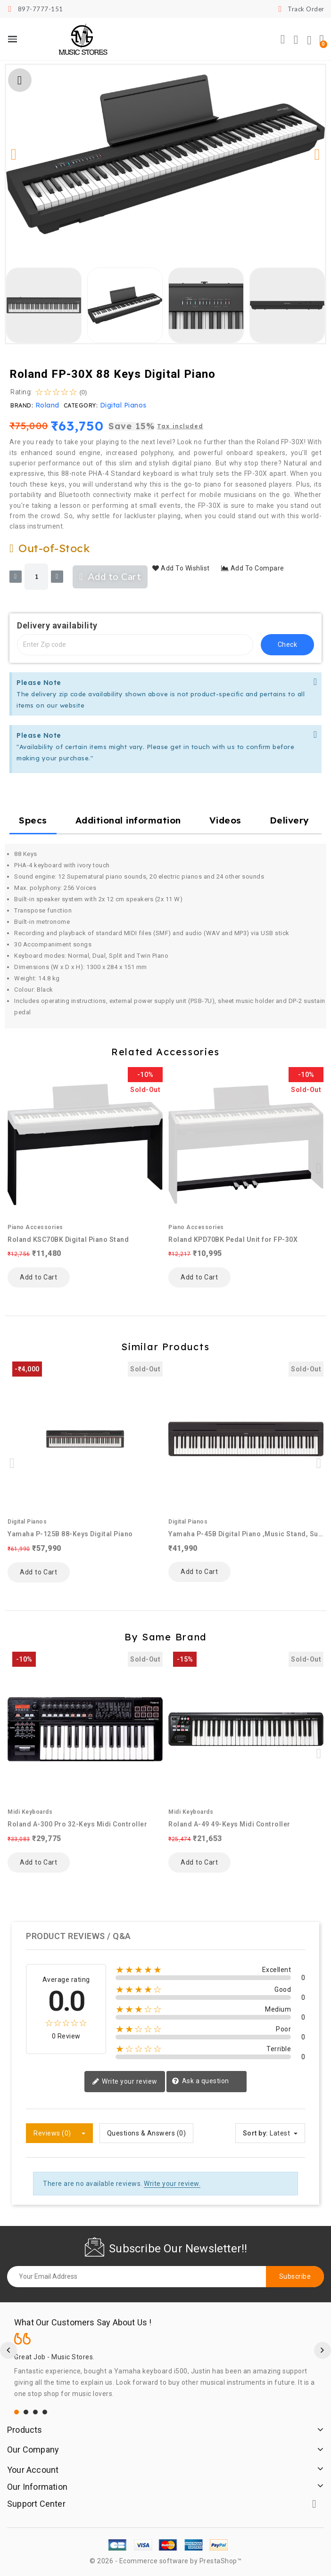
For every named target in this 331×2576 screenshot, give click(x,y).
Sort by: (255, 2133)
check (288, 644)
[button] (283, 39)
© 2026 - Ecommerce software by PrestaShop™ (165, 2561)
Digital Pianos (123, 405)
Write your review (124, 2082)
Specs (33, 820)
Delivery (289, 820)
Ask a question (200, 2081)
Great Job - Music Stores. (54, 2357)
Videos (225, 820)
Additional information (128, 820)
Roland (47, 405)
